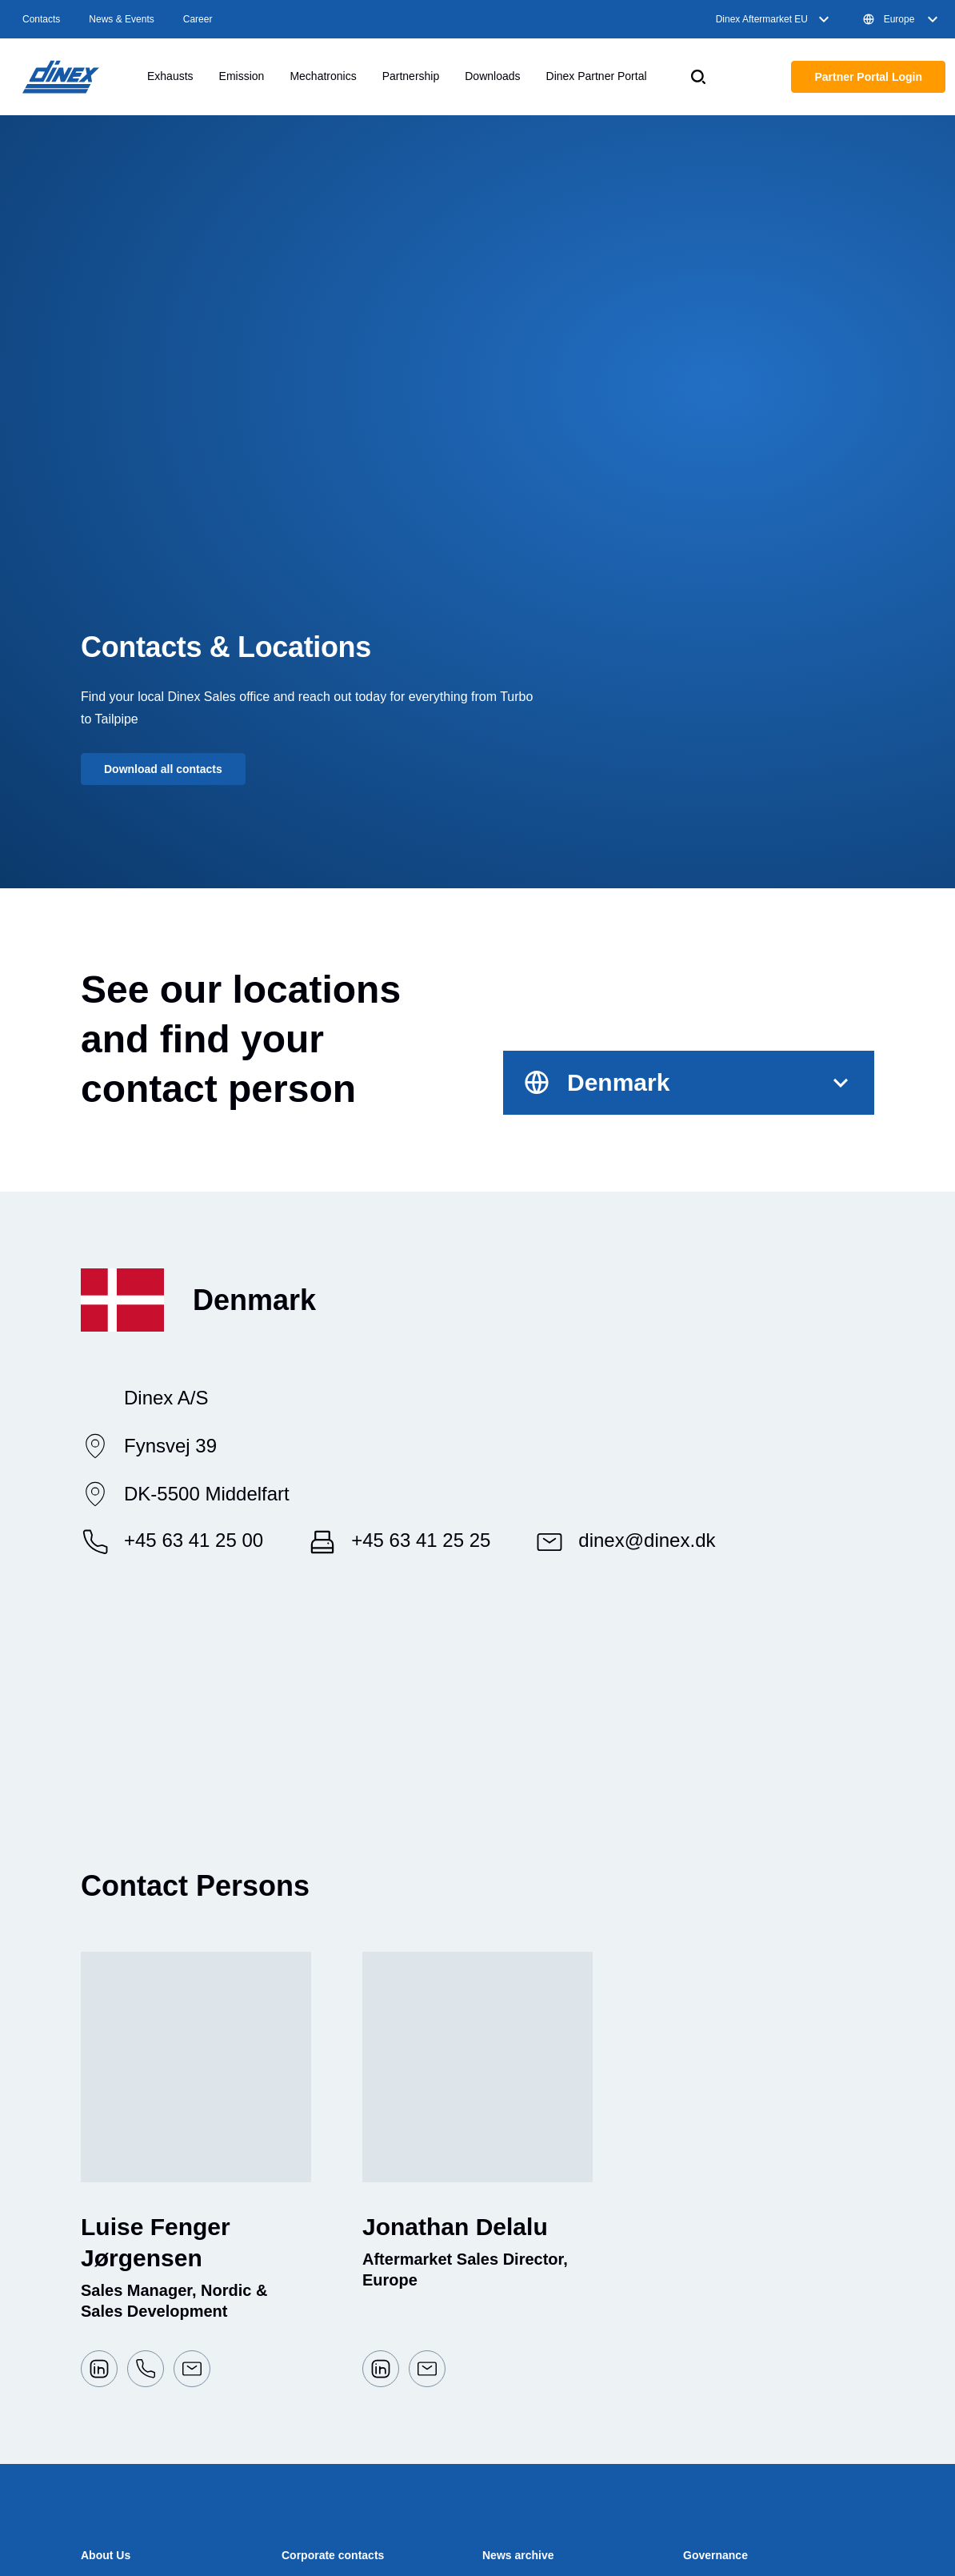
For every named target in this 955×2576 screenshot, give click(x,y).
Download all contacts (163, 769)
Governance (715, 2555)
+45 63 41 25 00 (193, 1540)
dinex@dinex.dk (646, 1540)
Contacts (41, 19)
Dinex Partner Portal (596, 76)
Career (198, 19)
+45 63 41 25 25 (420, 1540)
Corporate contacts (333, 2555)
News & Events (121, 19)
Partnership (411, 76)
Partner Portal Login (868, 76)
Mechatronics (323, 76)
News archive (518, 2555)
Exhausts (170, 76)
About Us (105, 2555)
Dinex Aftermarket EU (774, 19)
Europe (902, 19)
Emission (242, 76)
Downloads (492, 76)
